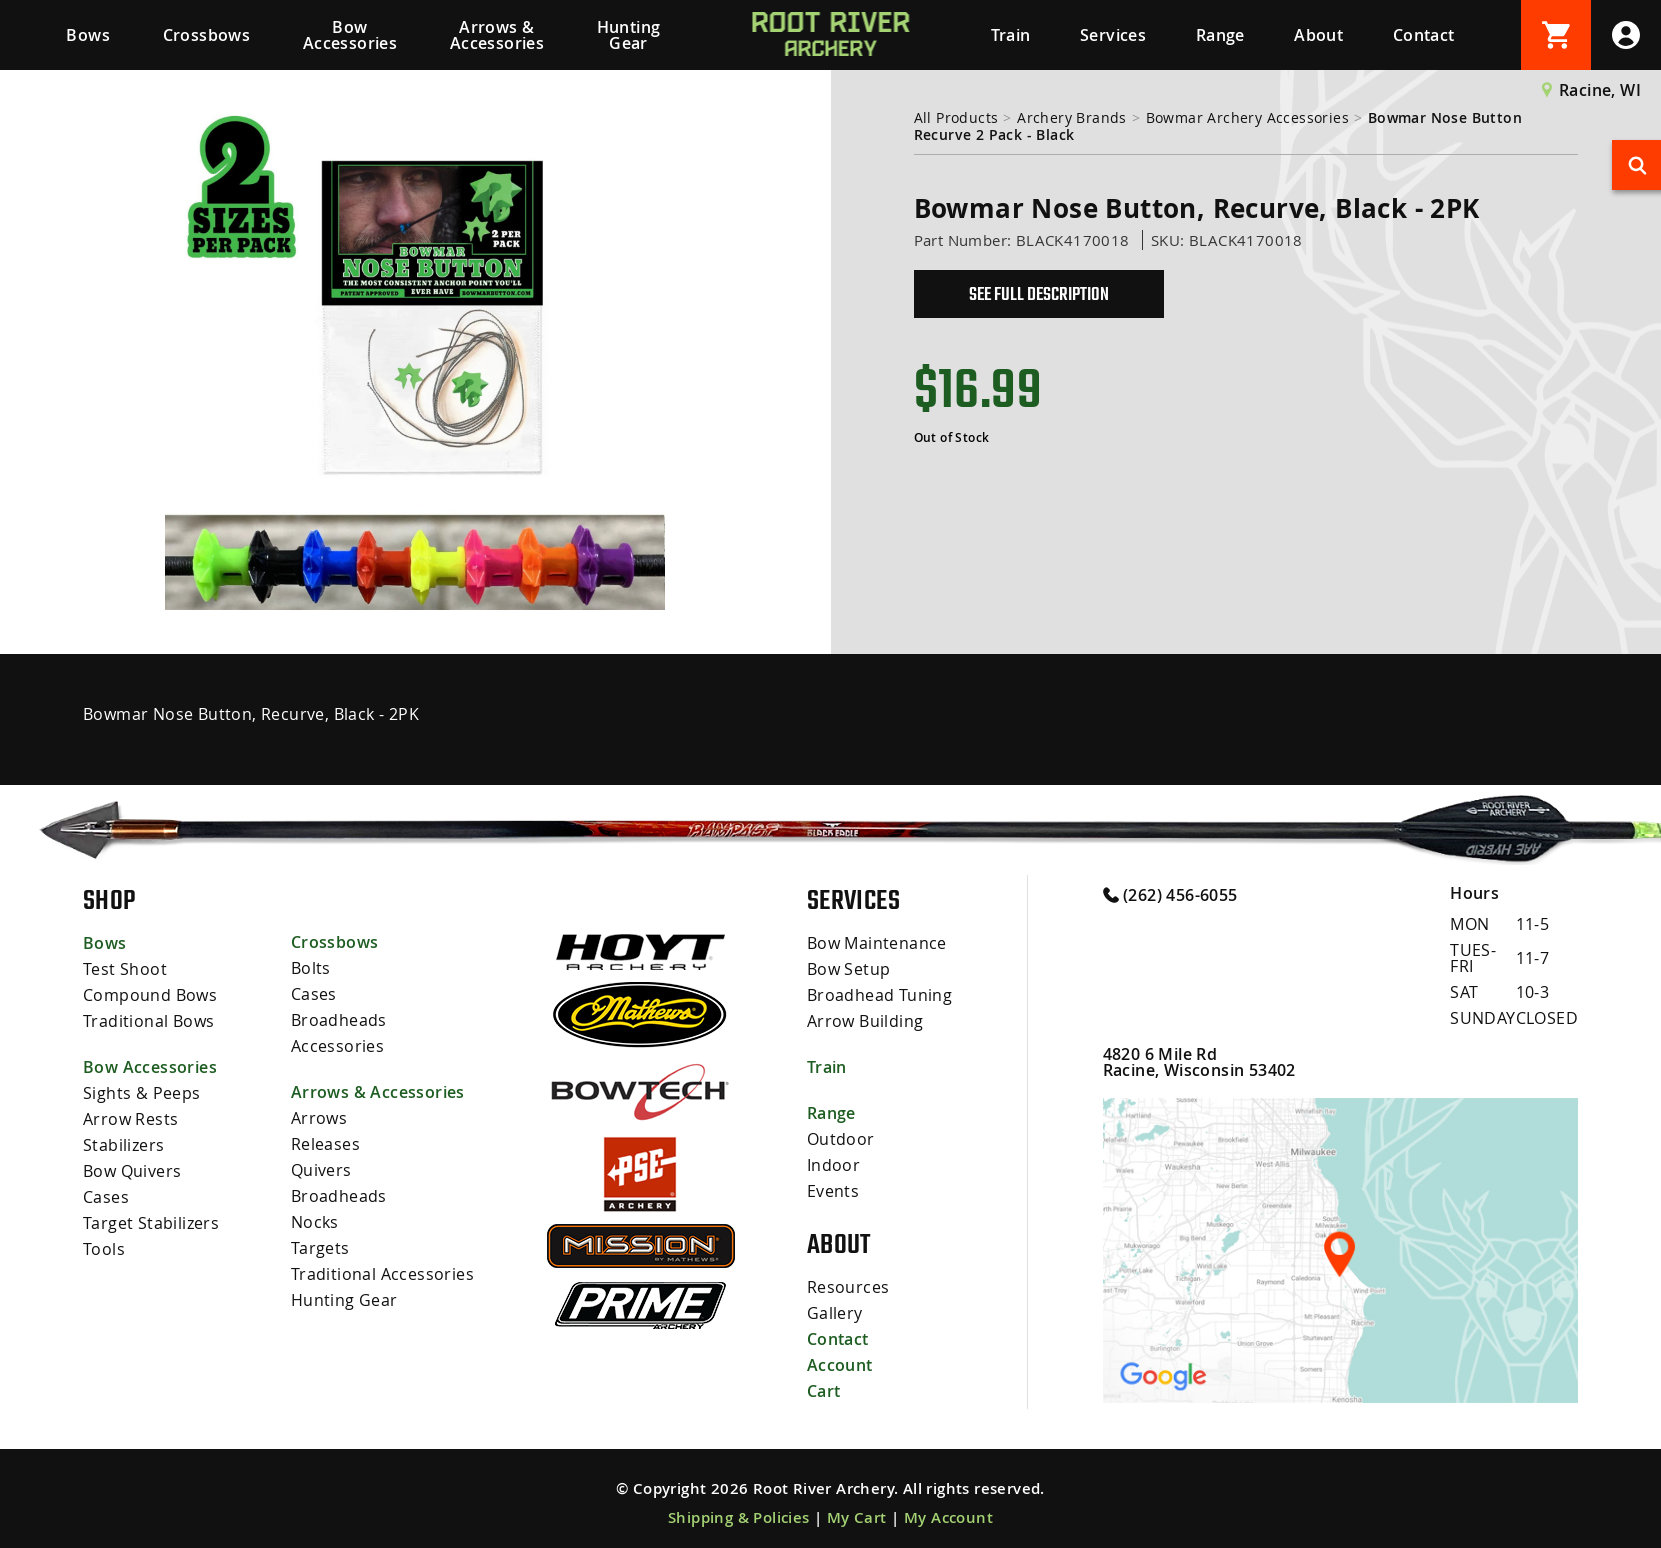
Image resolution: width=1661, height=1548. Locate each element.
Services (1113, 35)
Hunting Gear (629, 35)
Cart (824, 1391)
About (1318, 35)
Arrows (319, 1118)
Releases (325, 1144)
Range (1220, 35)
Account (840, 1365)
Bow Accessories (350, 35)
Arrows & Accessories (497, 35)
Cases (106, 1197)
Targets (320, 1248)
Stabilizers (123, 1145)
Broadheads (339, 1020)
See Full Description (1039, 294)
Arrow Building (865, 1021)
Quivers (321, 1170)
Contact (1424, 35)
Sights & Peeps (142, 1093)
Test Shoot (125, 969)
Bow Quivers (132, 1171)
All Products (956, 117)
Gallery (835, 1313)
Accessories (337, 1046)
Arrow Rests (130, 1119)
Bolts (311, 968)
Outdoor (841, 1139)
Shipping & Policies (739, 1517)
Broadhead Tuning (879, 995)
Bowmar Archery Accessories (1247, 117)
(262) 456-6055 (1170, 894)
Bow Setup (849, 969)
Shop (109, 900)
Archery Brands (1072, 117)
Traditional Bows (148, 1021)
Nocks (315, 1222)
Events (833, 1191)
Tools (104, 1249)
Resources (848, 1287)
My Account (948, 1517)
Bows (88, 35)
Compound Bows (150, 995)
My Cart (857, 1517)
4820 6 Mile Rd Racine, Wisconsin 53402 (1199, 1062)
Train (1011, 35)
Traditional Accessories (382, 1274)
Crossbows (207, 35)
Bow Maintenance (877, 943)
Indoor (833, 1165)
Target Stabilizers (151, 1223)
